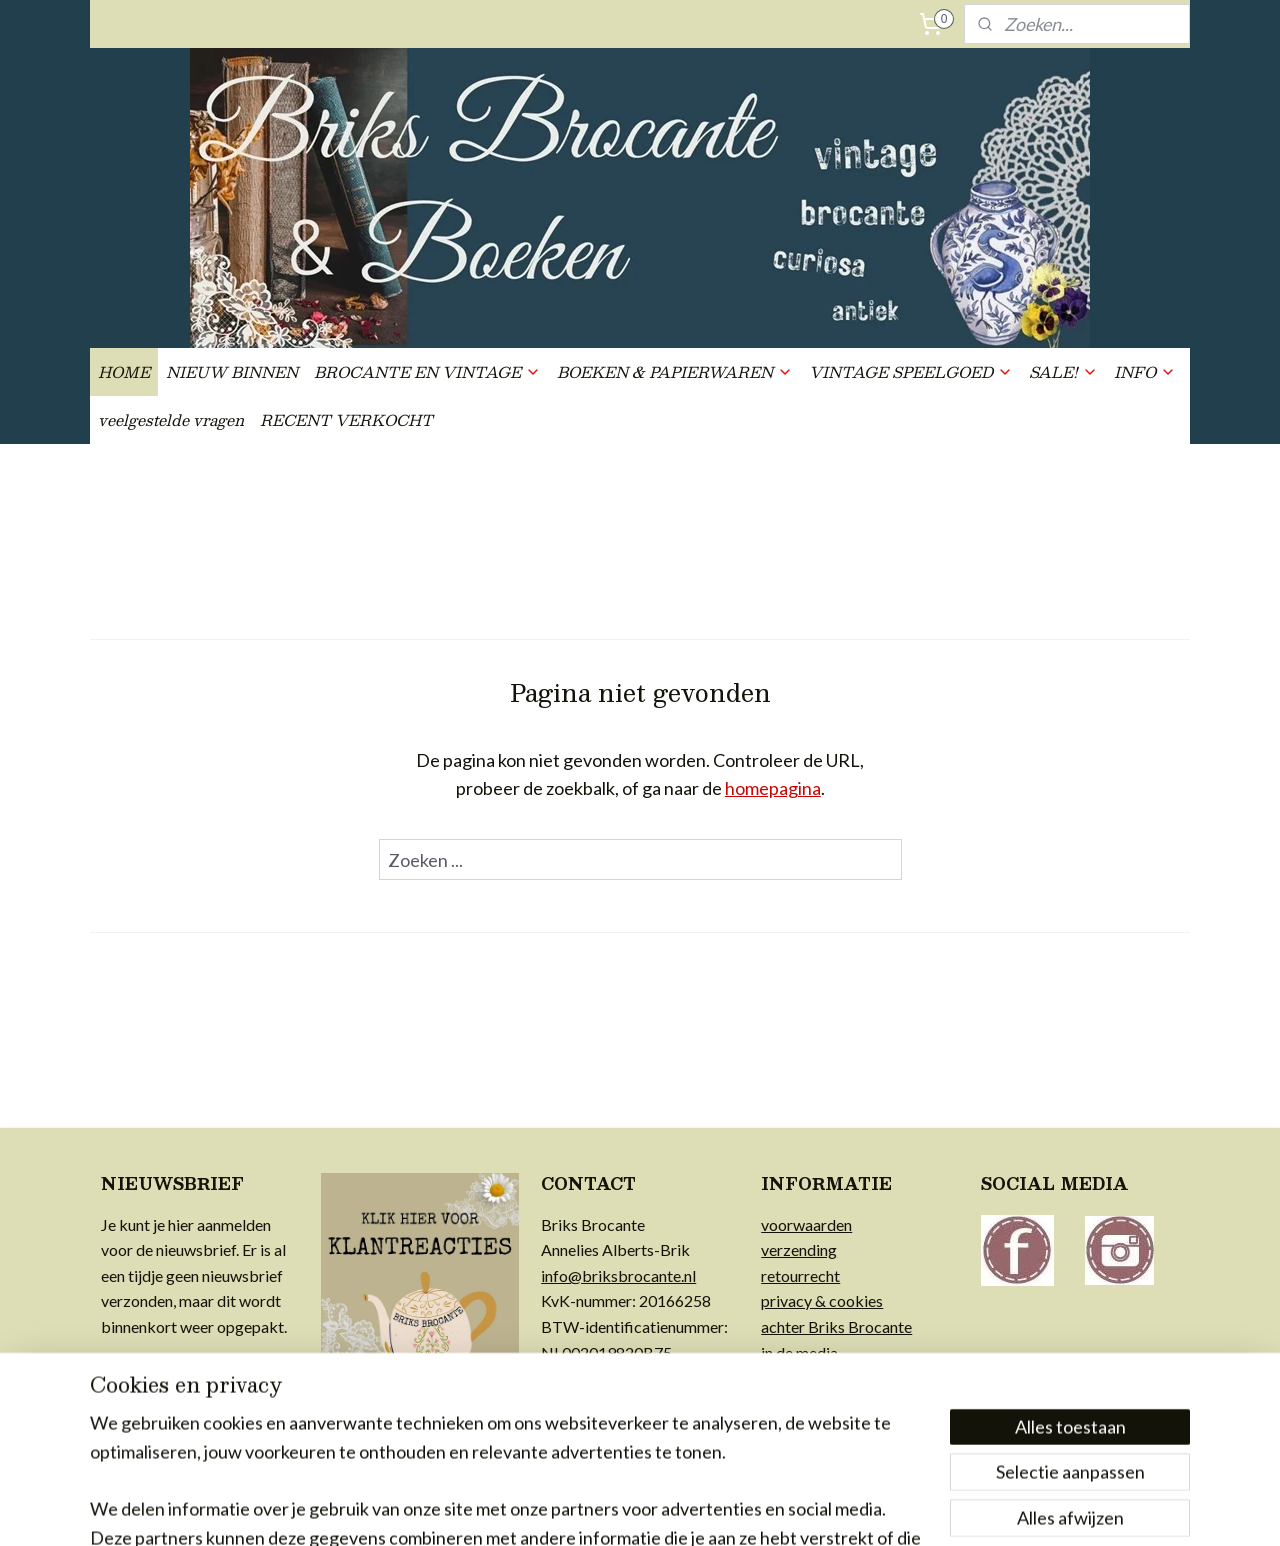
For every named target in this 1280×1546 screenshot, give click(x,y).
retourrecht (800, 1275)
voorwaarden (806, 1224)
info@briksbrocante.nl (618, 1275)
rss (610, 1509)
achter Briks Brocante (836, 1326)
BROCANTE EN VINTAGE (427, 371)
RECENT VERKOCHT (346, 419)
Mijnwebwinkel (842, 1509)
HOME (124, 371)
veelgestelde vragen (171, 419)
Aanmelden (161, 1381)
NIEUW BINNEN (232, 371)
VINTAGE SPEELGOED (911, 371)
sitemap (574, 1509)
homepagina (773, 788)
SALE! (1063, 371)
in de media (799, 1352)
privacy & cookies (822, 1300)
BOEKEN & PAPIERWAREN (675, 371)
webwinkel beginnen (679, 1509)
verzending (799, 1249)
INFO (1145, 371)
